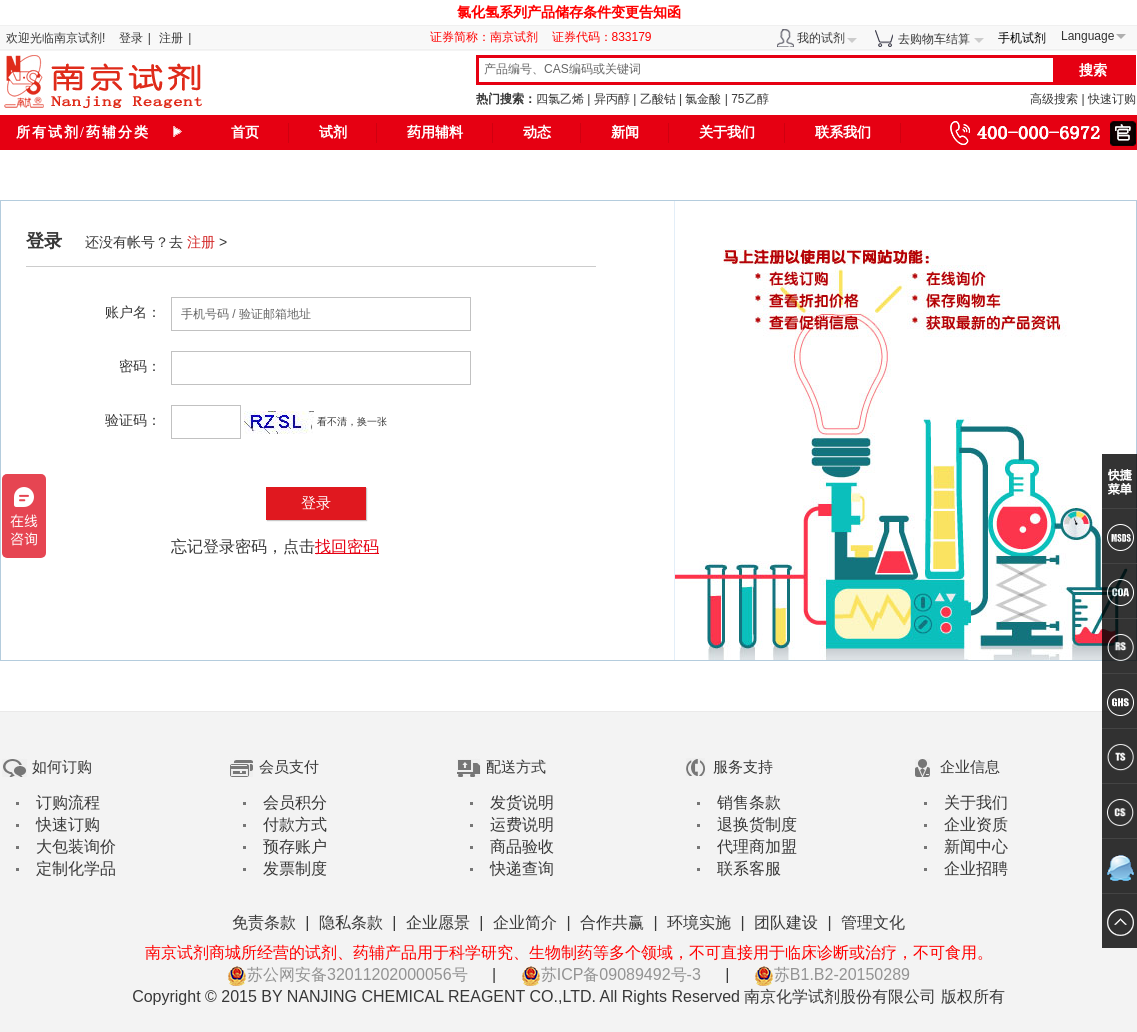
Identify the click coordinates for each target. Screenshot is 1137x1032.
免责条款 (264, 922)
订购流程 (68, 802)
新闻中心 (976, 846)
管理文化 (873, 922)
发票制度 (295, 868)
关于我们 (727, 132)
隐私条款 (351, 922)
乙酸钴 (658, 99)
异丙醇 (612, 99)
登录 (131, 38)
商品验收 (522, 846)
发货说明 (522, 802)
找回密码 (347, 546)
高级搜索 (1054, 99)
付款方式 (295, 824)
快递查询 (522, 868)
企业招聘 (976, 868)
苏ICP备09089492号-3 (611, 974)
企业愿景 (438, 922)
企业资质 (976, 824)
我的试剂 (821, 38)
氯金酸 (703, 99)
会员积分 (295, 802)
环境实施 (699, 922)
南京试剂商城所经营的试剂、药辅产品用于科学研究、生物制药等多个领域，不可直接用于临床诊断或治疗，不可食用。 (569, 952)
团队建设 (786, 922)
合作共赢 (612, 922)
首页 (245, 132)
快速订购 (1112, 99)
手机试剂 (1022, 38)
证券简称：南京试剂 (489, 37)
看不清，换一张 (352, 421)
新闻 (625, 132)
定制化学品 (76, 868)
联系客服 (749, 868)
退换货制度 (757, 824)
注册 (171, 38)
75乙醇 (749, 99)
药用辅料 (435, 132)
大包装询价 (76, 846)
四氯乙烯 (560, 99)
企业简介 (525, 922)
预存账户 (295, 846)
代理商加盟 (757, 846)
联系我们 (843, 132)
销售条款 (749, 802)
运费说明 (522, 824)
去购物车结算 (934, 39)
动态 (537, 132)
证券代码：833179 (602, 37)
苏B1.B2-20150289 (832, 974)
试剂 (333, 132)
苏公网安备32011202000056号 (347, 974)
